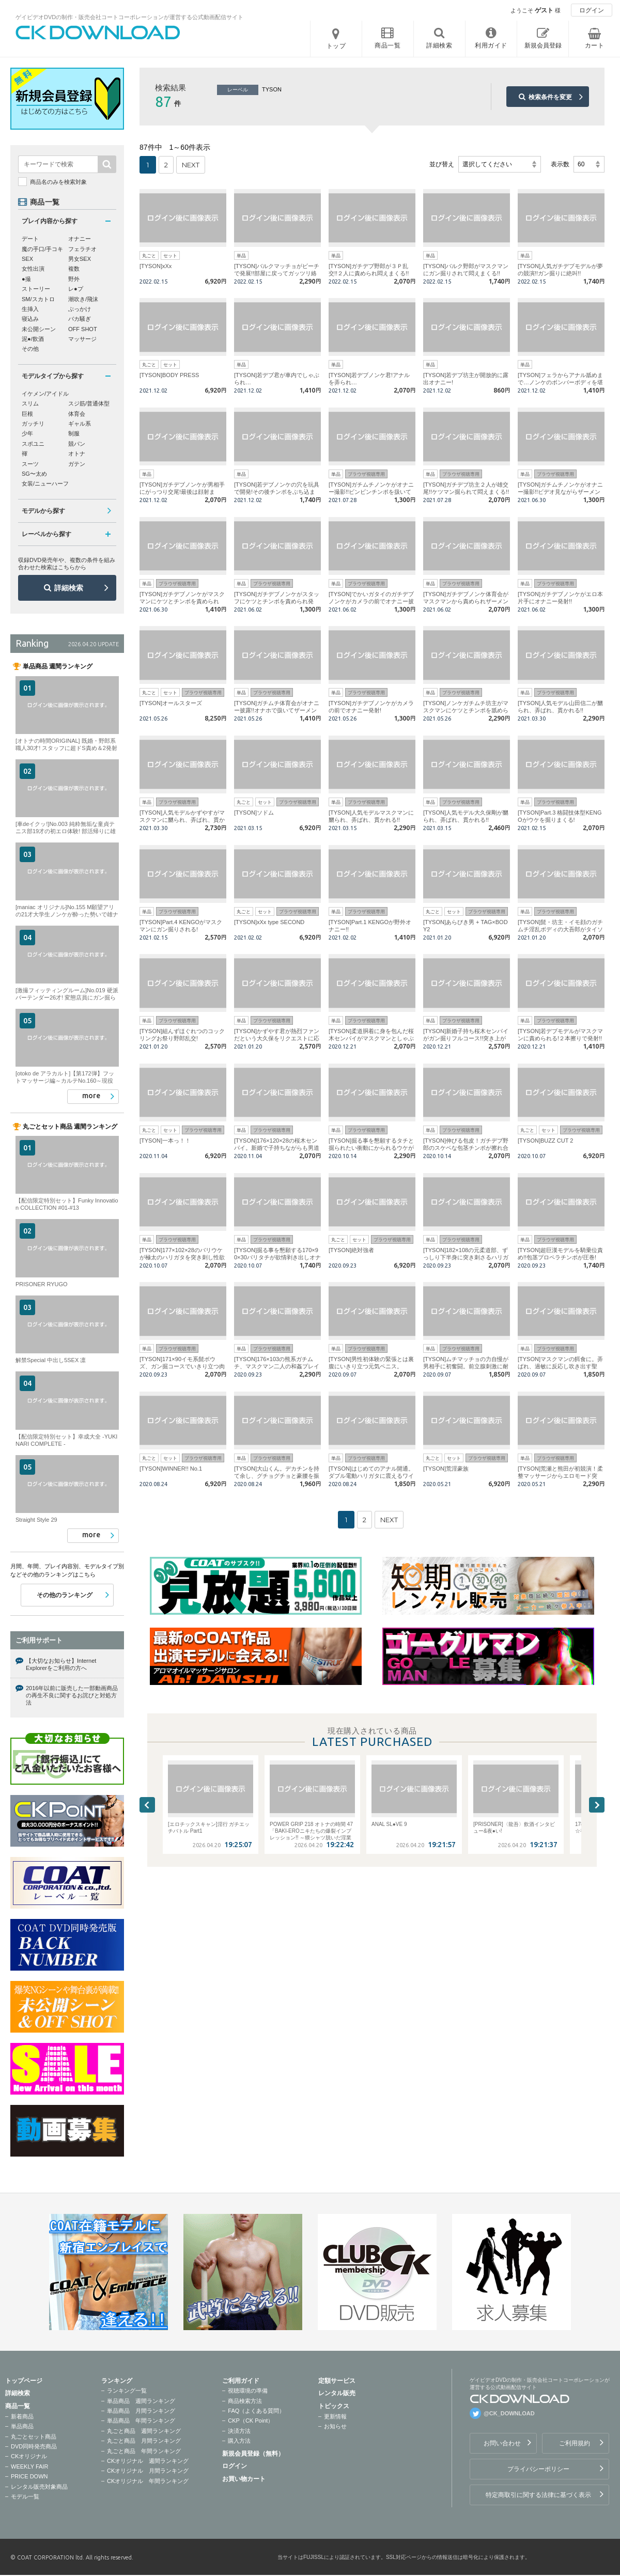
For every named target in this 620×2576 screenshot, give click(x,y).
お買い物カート (244, 2479)
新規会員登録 (543, 45)
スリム (30, 403)
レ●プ (75, 289)
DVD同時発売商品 (34, 2446)
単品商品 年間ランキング (141, 2420)
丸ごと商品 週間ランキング (144, 2431)
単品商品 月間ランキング (141, 2411)
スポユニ (33, 444)
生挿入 (30, 309)
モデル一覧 (25, 2496)
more (91, 1095)
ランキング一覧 (127, 2390)
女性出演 (33, 269)
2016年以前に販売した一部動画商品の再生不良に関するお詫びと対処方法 (72, 1695)
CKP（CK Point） (250, 2420)
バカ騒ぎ (79, 319)
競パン (76, 444)
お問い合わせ (502, 2443)
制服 (74, 433)
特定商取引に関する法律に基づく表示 (538, 2495)
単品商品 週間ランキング (141, 2401)
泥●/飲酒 (33, 339)
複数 (74, 269)
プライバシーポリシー (538, 2469)
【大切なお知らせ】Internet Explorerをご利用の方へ (61, 1664)
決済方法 (239, 2431)
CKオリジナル (29, 2456)
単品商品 (22, 2426)
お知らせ (335, 2426)
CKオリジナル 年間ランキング (148, 2481)
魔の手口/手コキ (42, 249)
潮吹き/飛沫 (83, 299)
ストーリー (36, 289)
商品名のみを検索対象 (58, 182)
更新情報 (335, 2416)
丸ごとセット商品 (33, 2436)
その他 (30, 349)
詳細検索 (68, 588)
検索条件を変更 (550, 97)
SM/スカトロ (38, 299)
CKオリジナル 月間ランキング (148, 2471)
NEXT (190, 165)
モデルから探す (43, 510)
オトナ (76, 453)
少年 (27, 433)
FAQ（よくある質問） (256, 2411)
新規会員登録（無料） (253, 2453)
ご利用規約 (574, 2443)
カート (595, 45)
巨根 (27, 414)
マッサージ (82, 339)
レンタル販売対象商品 (39, 2487)
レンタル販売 (336, 2393)
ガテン (76, 464)
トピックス (333, 2406)
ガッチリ (33, 423)
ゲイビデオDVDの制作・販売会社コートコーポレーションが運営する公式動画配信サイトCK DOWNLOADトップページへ (98, 32)
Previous (147, 1805)
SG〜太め (34, 474)
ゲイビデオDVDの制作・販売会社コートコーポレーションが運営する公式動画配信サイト (129, 17)
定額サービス (336, 2380)
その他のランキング (64, 1595)
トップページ (23, 2380)
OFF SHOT (82, 329)
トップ (336, 46)
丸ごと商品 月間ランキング (144, 2441)
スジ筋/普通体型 (89, 403)
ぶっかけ (79, 309)
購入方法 (239, 2441)
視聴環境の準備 (248, 2390)
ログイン (591, 10)
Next (597, 1805)
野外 (74, 279)
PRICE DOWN (29, 2476)
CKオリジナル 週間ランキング (148, 2461)
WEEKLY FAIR (29, 2466)
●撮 (26, 279)
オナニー (79, 239)
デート (30, 239)
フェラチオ (82, 249)
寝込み (30, 319)
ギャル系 (79, 423)
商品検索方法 (245, 2401)
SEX (27, 259)
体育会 (76, 414)
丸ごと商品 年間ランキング (144, 2451)
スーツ (30, 464)
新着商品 (22, 2416)
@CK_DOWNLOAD (509, 2413)
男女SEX (79, 259)
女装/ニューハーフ (45, 483)
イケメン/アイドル (45, 394)
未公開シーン (39, 329)
